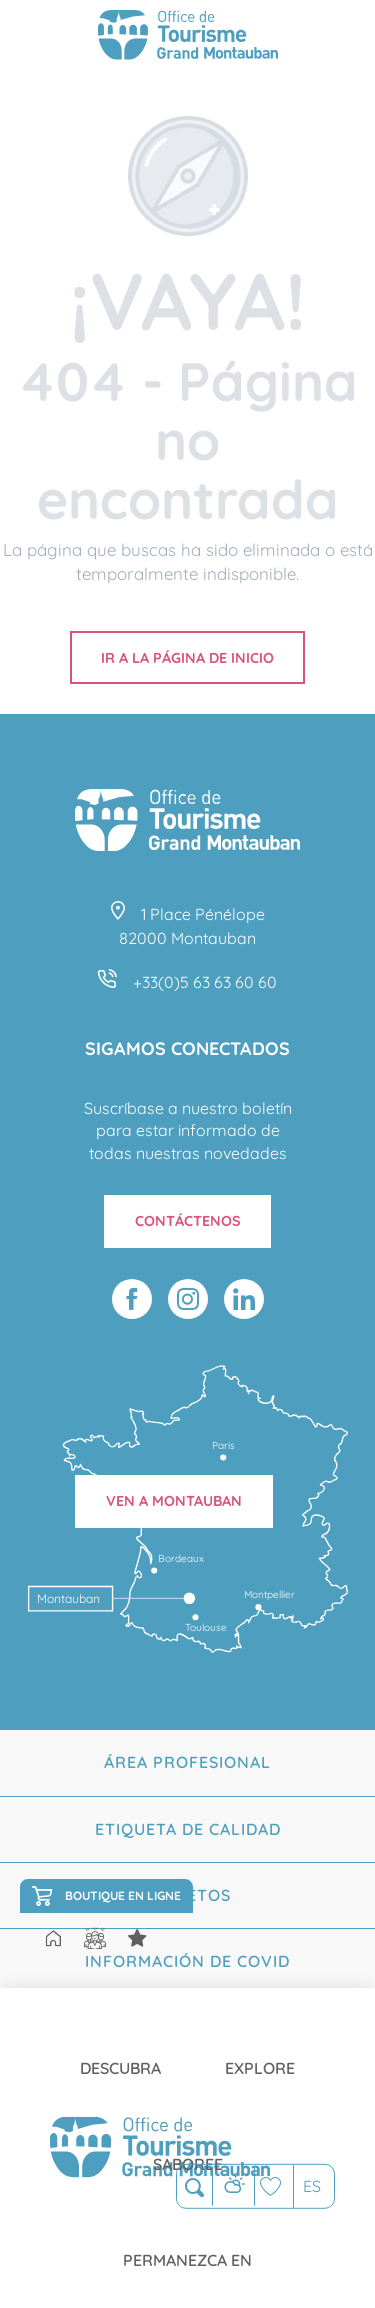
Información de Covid (187, 1961)
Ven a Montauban (174, 1501)
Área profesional (187, 1762)
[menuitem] (120, 2052)
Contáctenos (188, 1221)
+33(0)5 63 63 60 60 (205, 982)
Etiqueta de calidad (188, 1829)
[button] (194, 2187)
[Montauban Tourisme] (188, 38)
